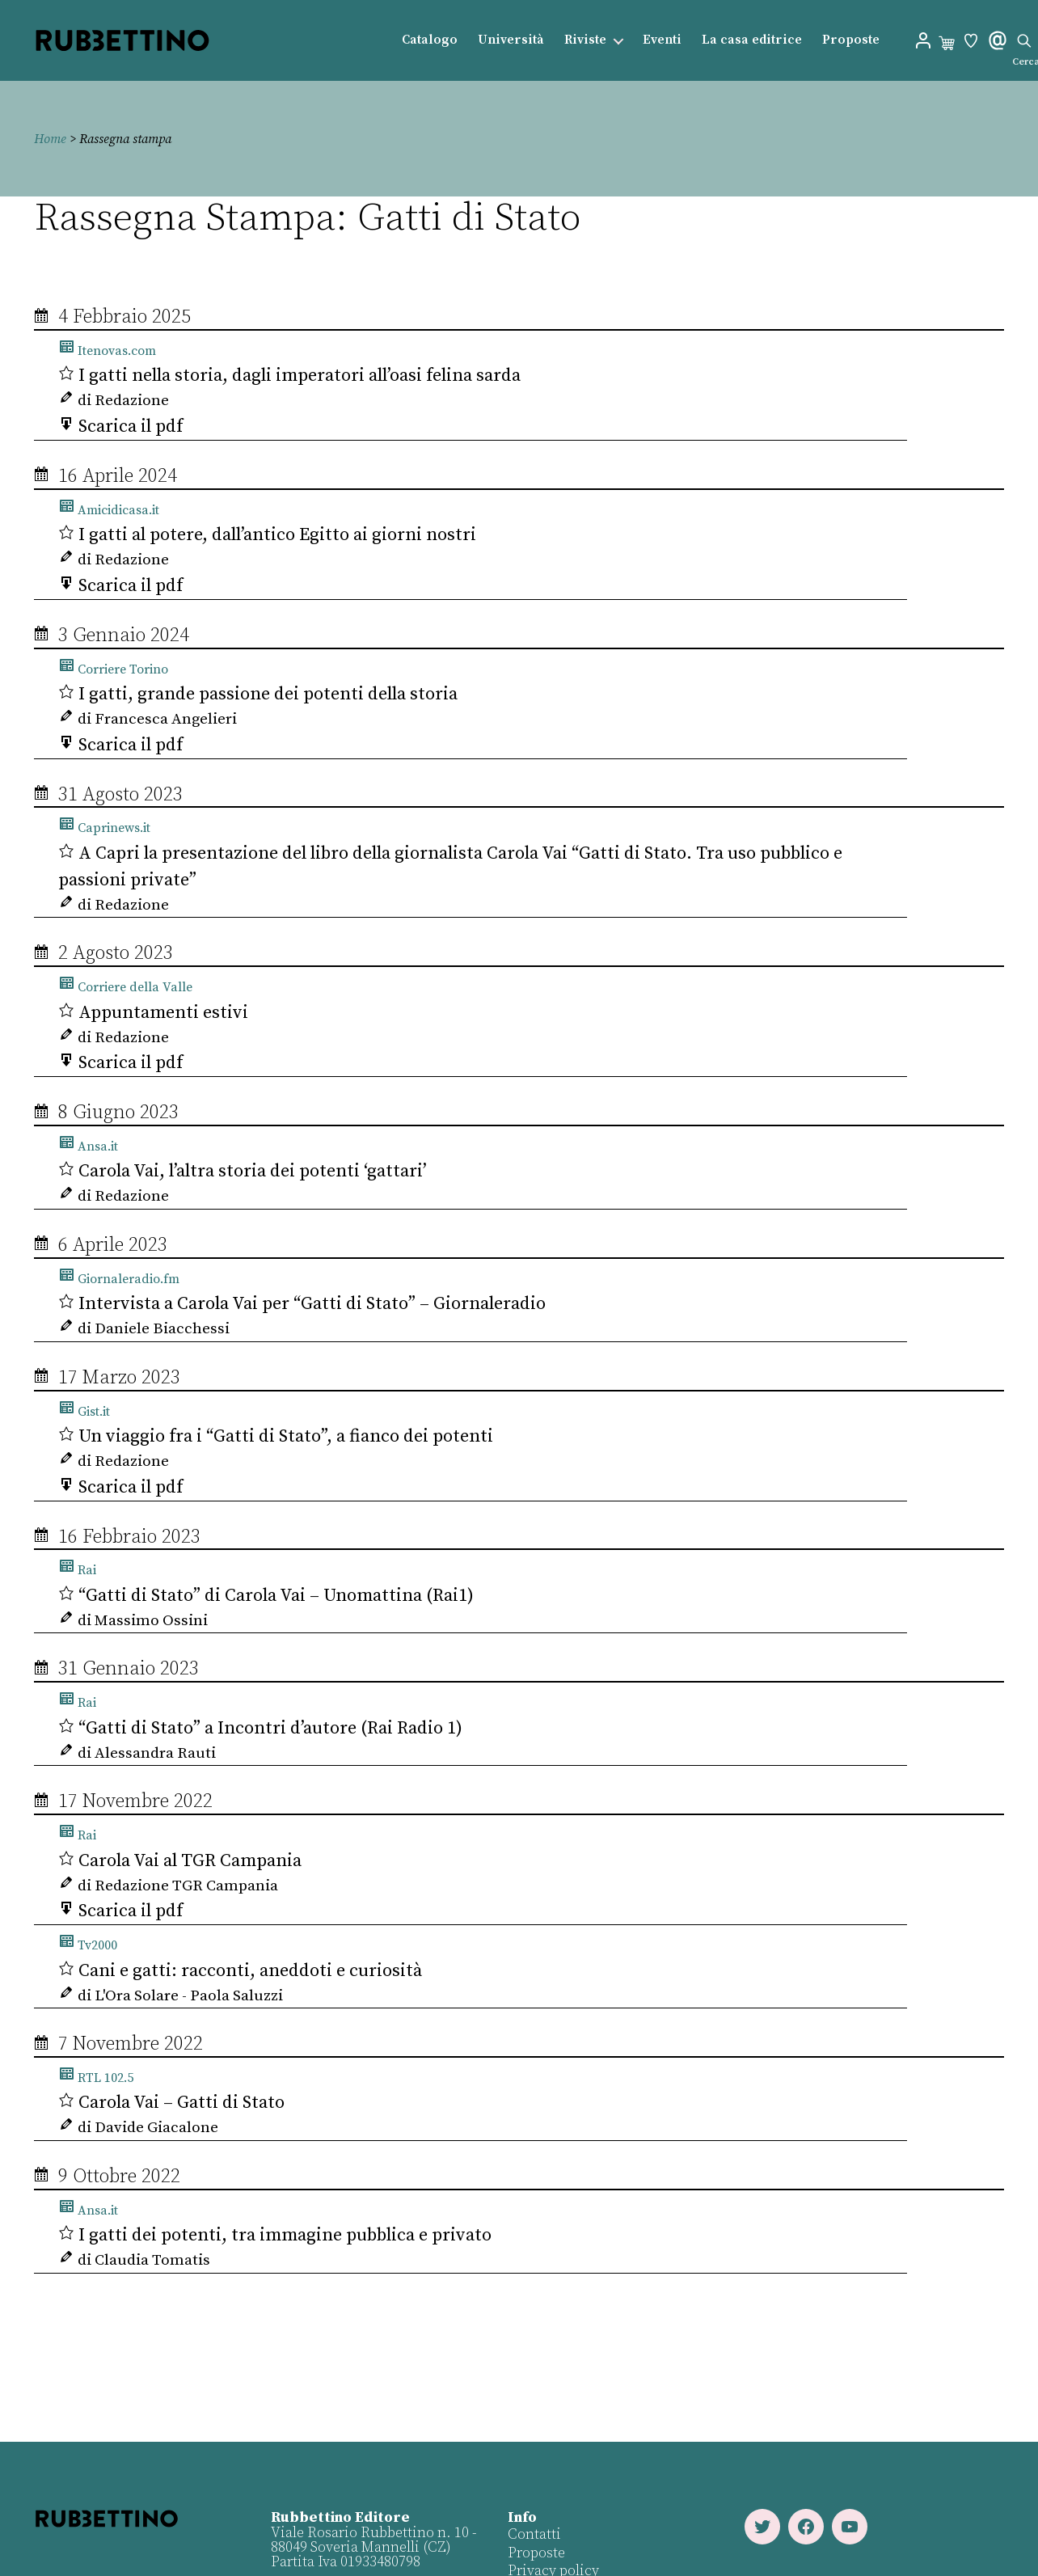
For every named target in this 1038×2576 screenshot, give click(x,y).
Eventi (662, 40)
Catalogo (430, 40)
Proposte (851, 40)
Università (511, 40)
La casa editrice (752, 40)
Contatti (534, 2534)
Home (50, 139)
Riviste (585, 40)
